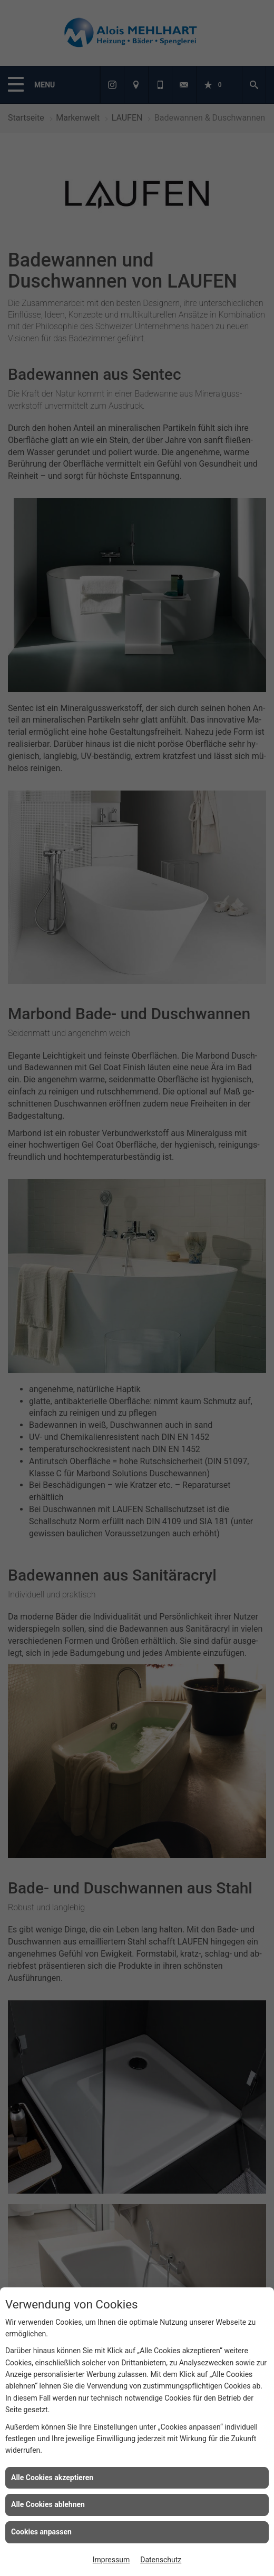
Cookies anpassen (41, 2532)
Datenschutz (160, 2559)
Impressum (111, 2559)
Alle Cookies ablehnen (48, 2504)
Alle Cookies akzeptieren (52, 2477)
